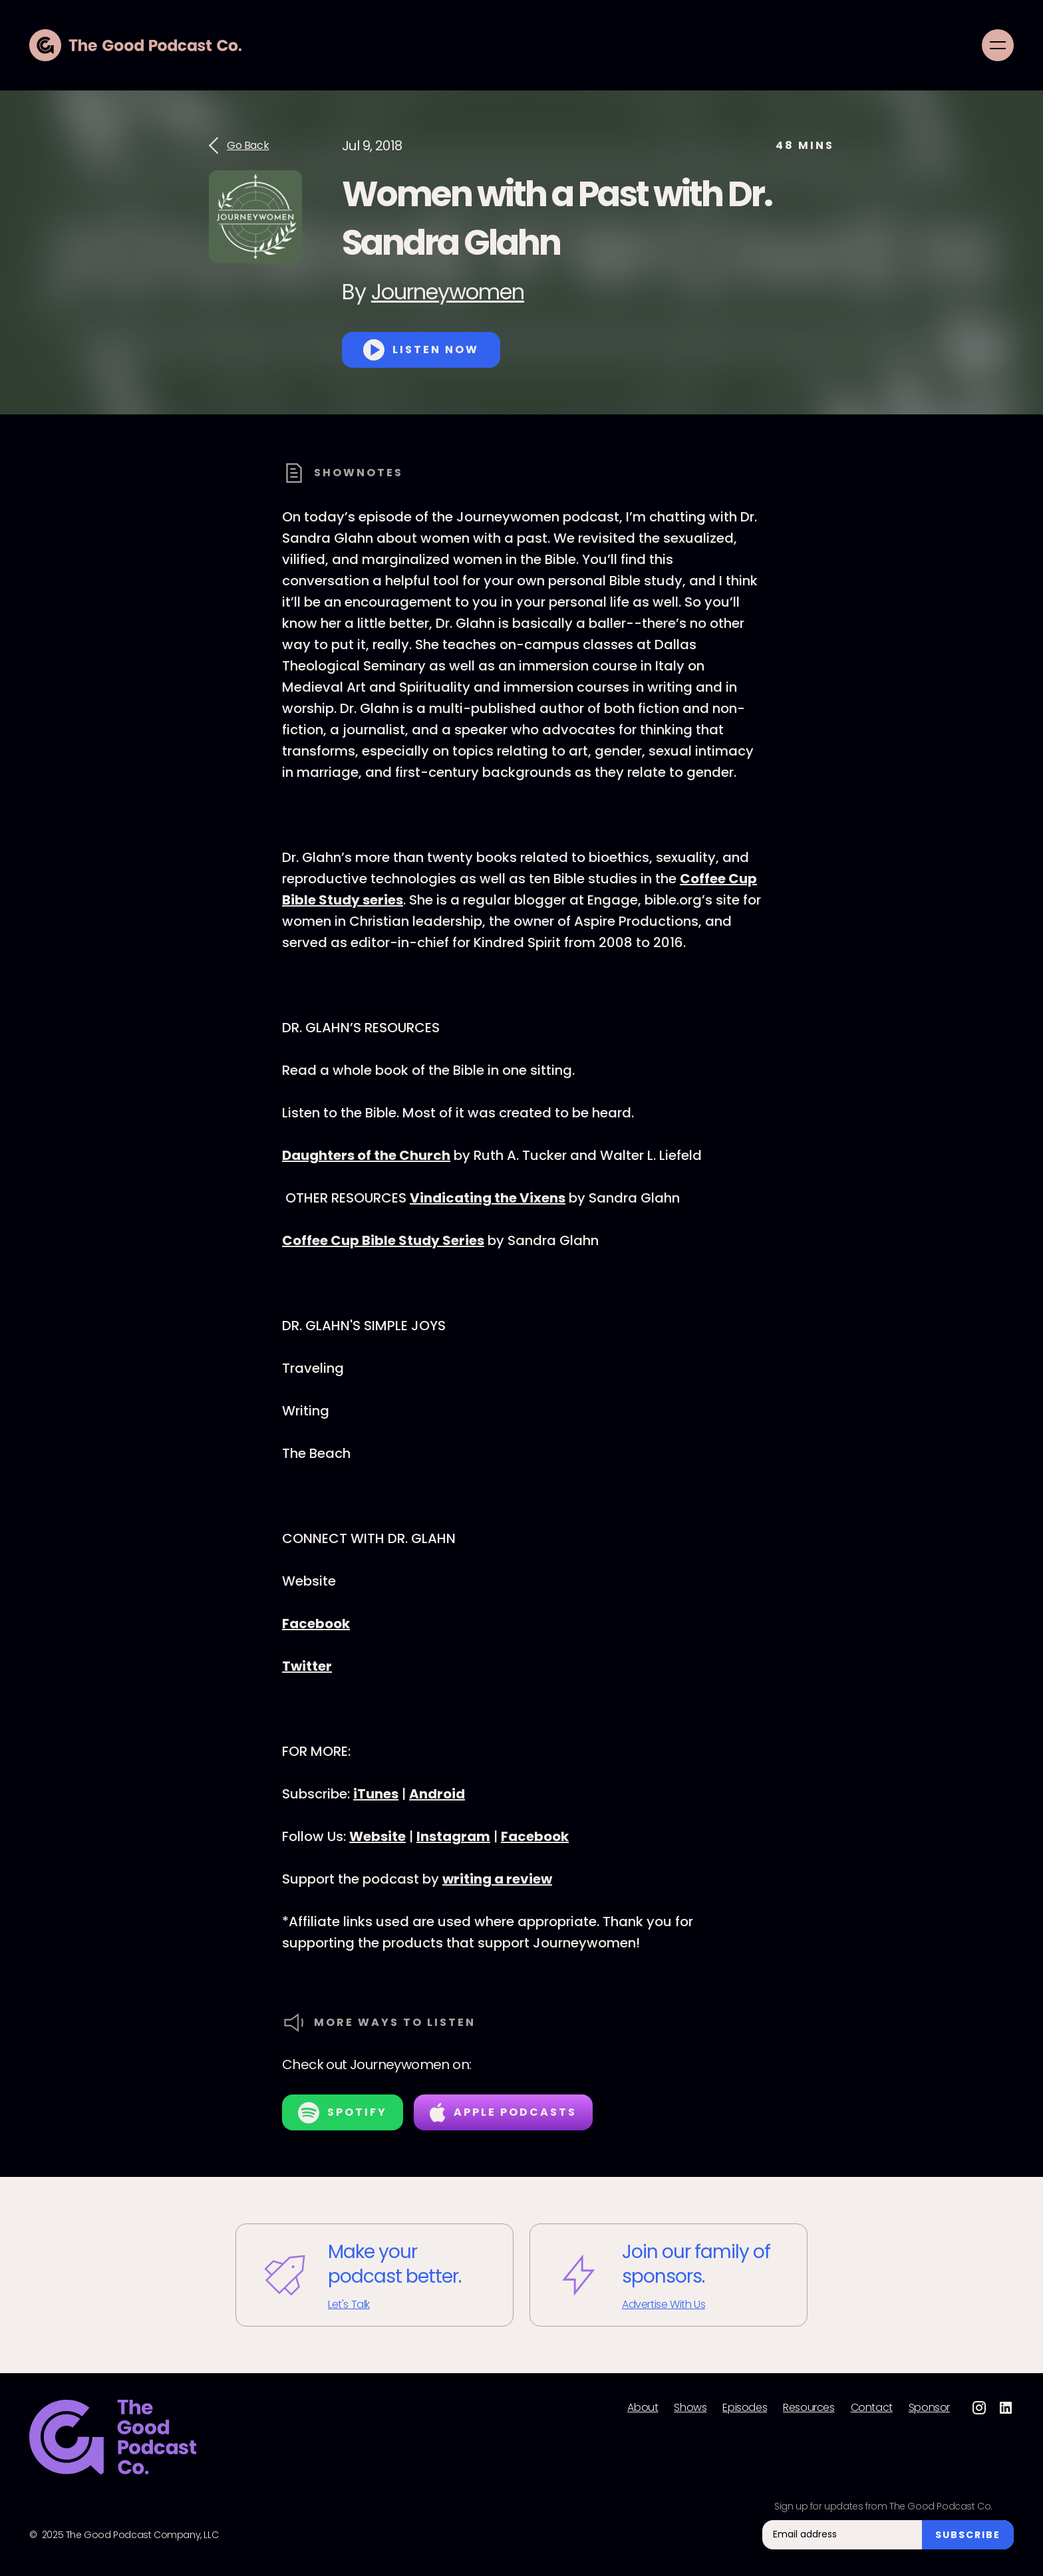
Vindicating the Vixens (487, 1198)
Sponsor (929, 2407)
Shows (690, 2407)
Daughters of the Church (366, 1155)
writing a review (497, 1879)
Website (377, 1836)
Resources (808, 2407)
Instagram (453, 1836)
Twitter (307, 1666)
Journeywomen (447, 292)
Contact (872, 2407)
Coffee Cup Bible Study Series (383, 1240)
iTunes (375, 1794)
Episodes (744, 2407)
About (642, 2407)
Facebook (316, 1623)
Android (437, 1794)
